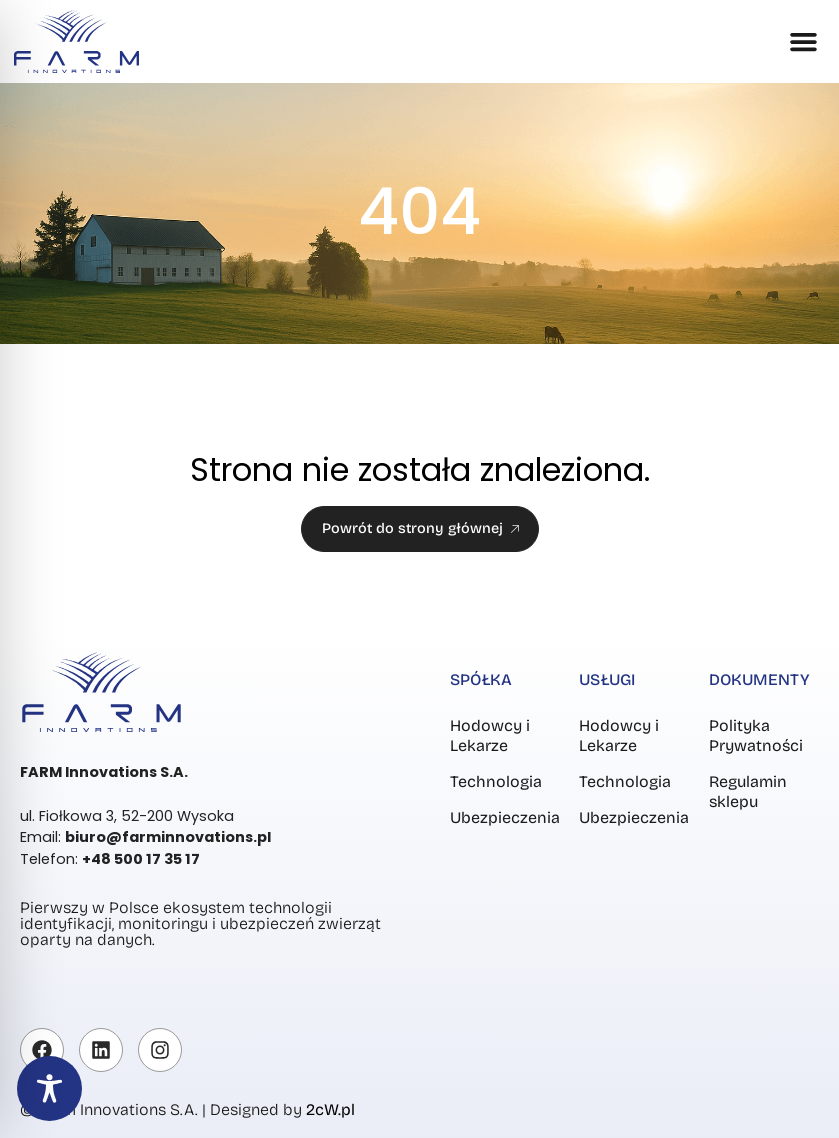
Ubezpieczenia (495, 817)
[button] (803, 42)
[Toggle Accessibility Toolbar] (49, 1088)
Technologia (495, 781)
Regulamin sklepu (748, 791)
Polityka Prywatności (754, 735)
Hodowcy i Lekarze (490, 735)
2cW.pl (330, 1109)
